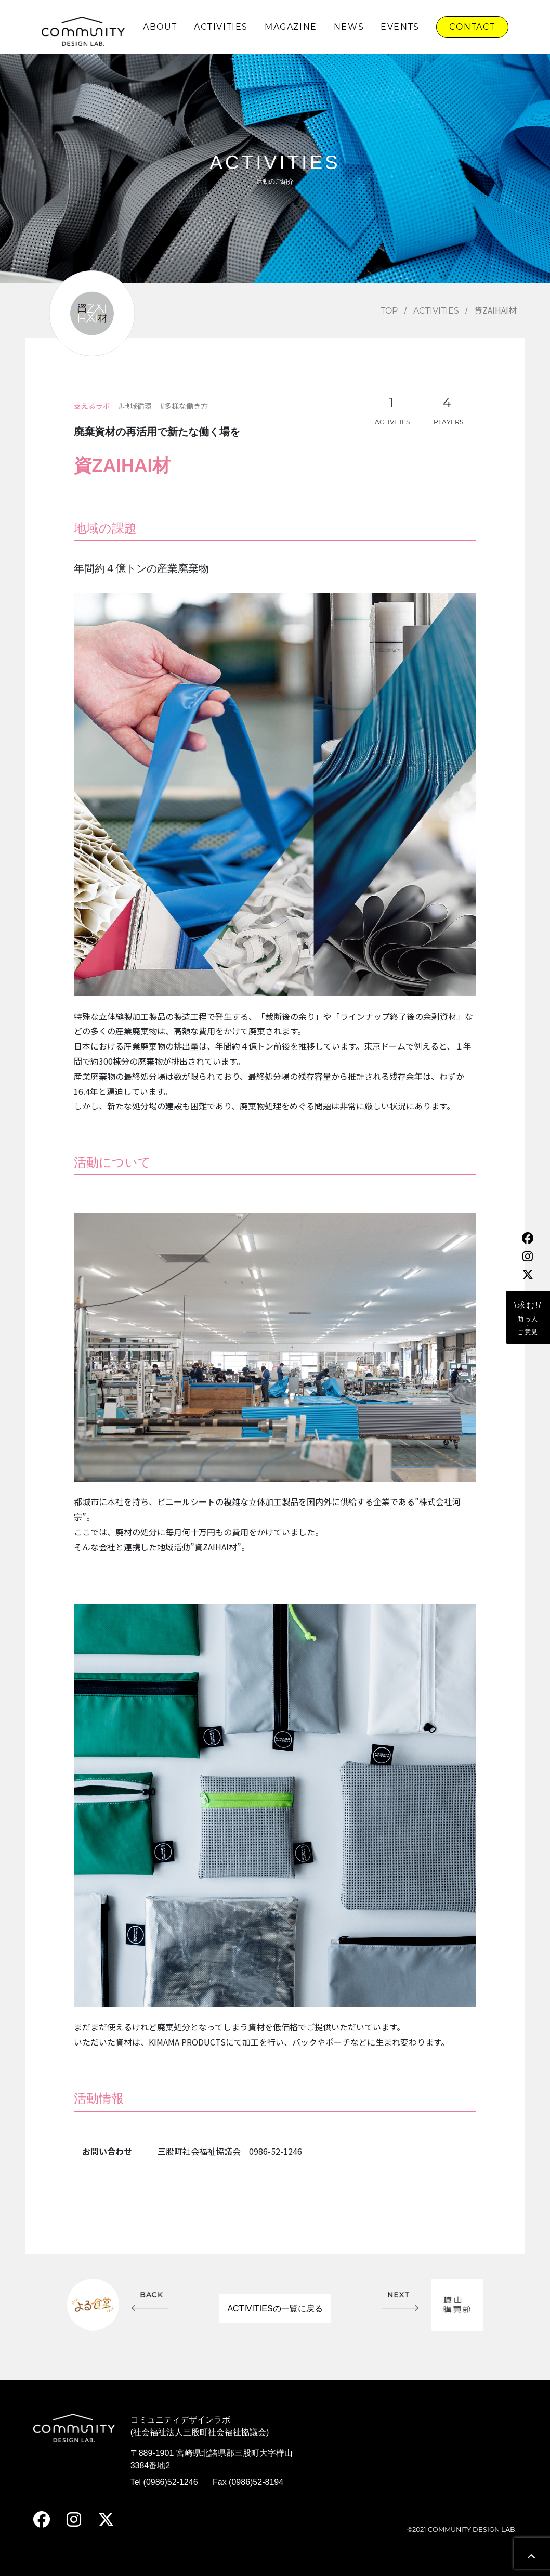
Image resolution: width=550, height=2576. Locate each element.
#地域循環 (135, 405)
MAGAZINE (291, 27)
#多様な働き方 (184, 405)
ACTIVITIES (221, 27)
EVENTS (400, 27)
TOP (389, 311)
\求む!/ (528, 1318)
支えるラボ (92, 405)
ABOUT (160, 27)
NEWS (349, 27)
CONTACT (472, 27)
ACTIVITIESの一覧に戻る (274, 2308)
